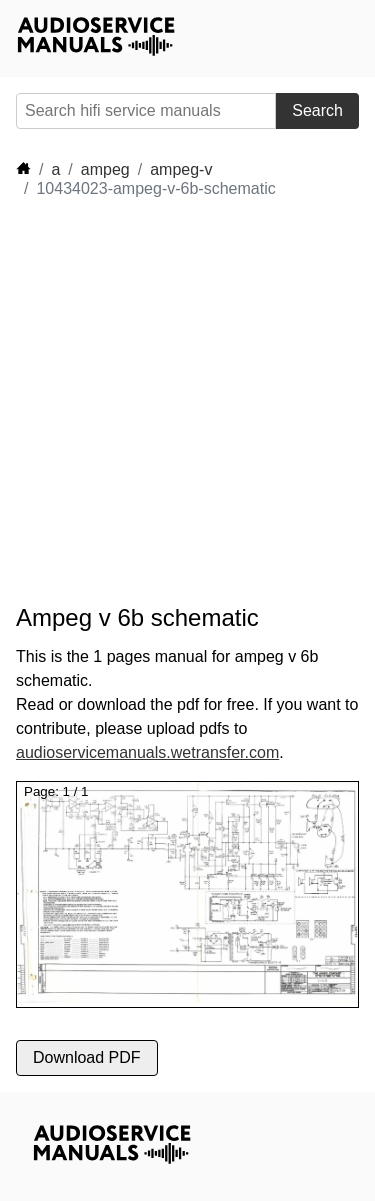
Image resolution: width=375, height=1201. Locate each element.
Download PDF (87, 1057)
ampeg (105, 169)
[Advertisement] (187, 401)
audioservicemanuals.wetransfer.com (147, 752)
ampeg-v (181, 169)
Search (317, 110)
